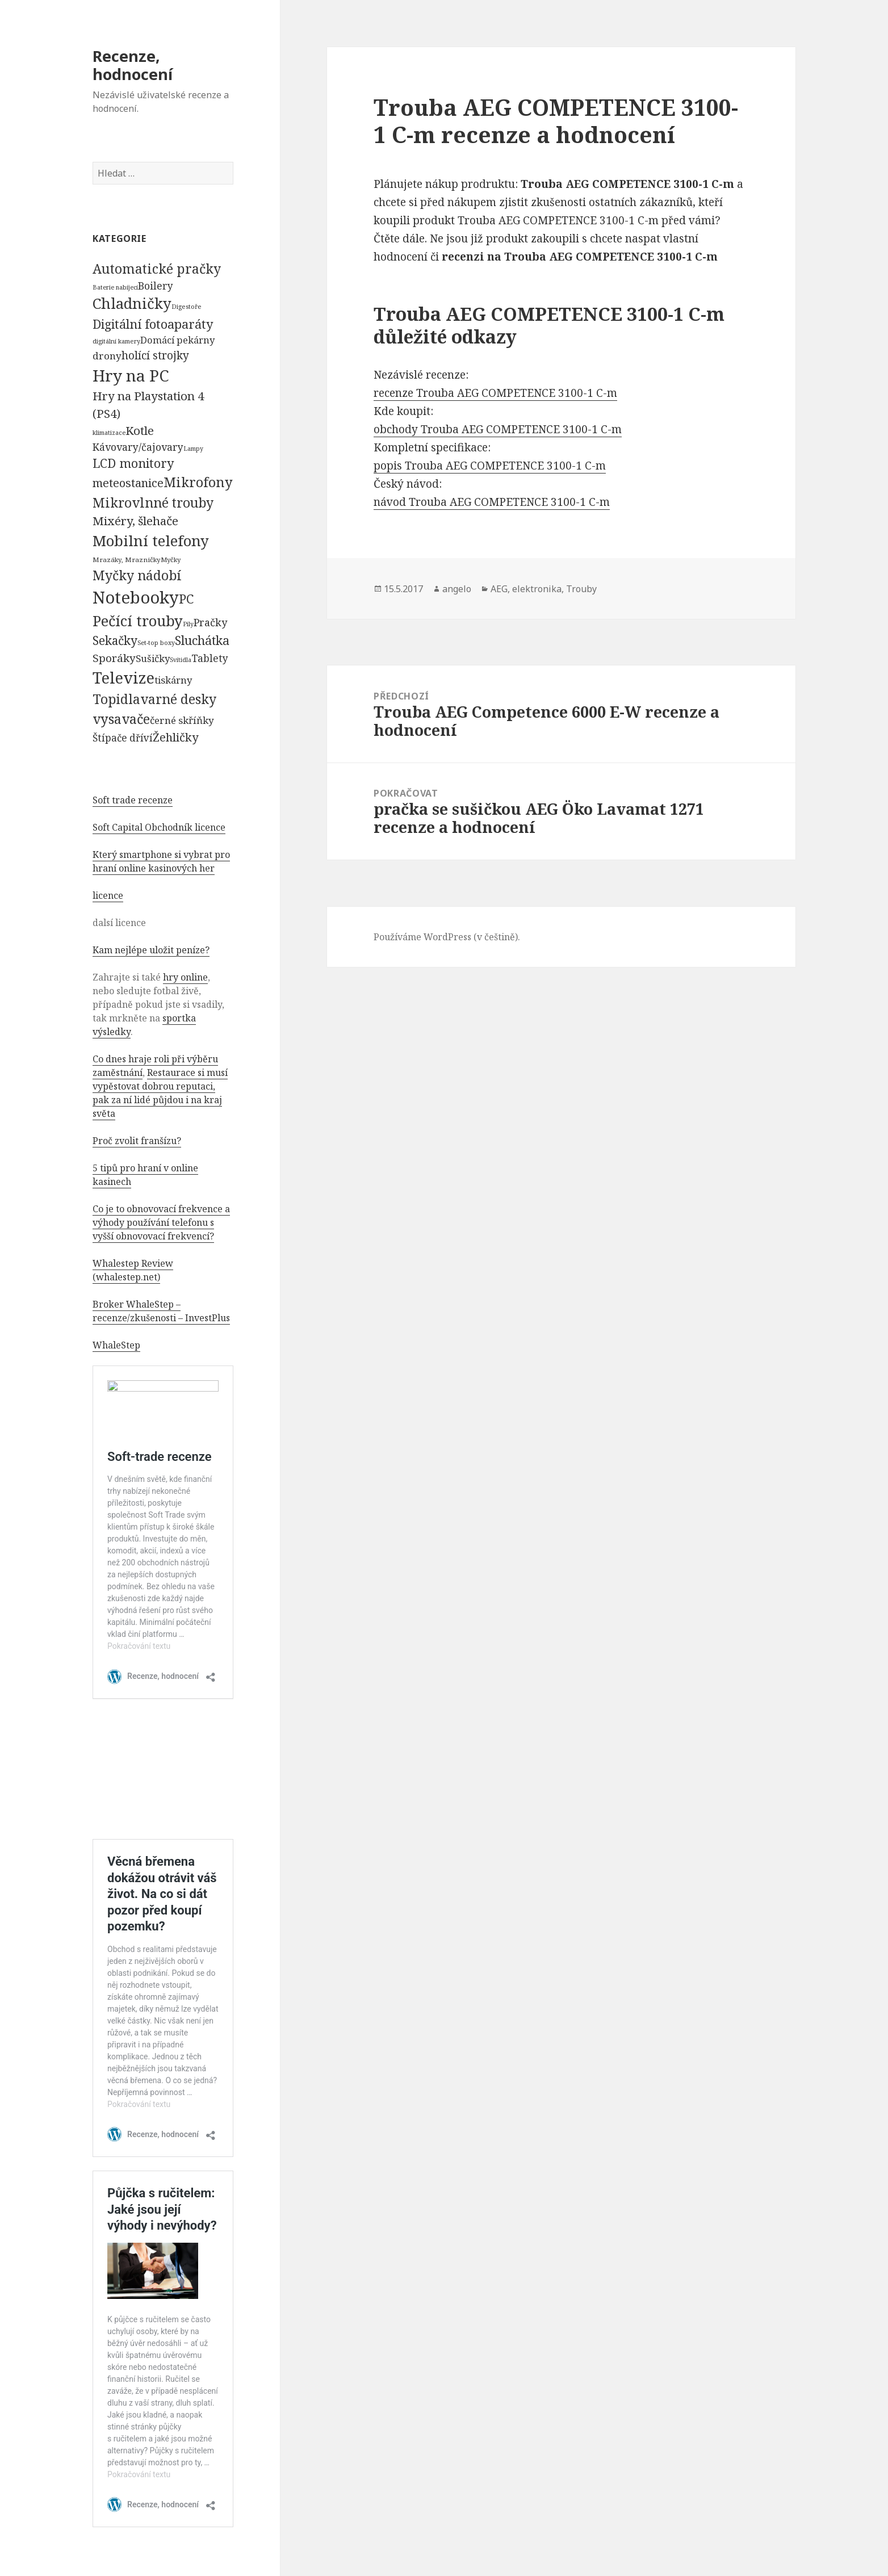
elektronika (537, 589)
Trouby (581, 589)
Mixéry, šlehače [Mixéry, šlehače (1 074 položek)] (135, 521)
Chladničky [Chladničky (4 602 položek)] (132, 303)
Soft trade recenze (133, 800)
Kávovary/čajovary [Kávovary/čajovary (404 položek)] (138, 447)
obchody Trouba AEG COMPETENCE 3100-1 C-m (498, 429)
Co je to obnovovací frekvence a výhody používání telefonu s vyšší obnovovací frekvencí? (161, 1222)
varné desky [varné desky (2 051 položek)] (178, 699)
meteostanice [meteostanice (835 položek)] (128, 483)
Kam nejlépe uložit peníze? (151, 950)
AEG (499, 589)
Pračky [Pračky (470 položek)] (210, 622)
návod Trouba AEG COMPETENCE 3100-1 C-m (492, 502)
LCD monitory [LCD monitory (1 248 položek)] (133, 463)
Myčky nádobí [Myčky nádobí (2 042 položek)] (137, 575)
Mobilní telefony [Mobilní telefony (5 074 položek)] (151, 540)
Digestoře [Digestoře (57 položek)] (186, 306)
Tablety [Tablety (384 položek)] (209, 658)
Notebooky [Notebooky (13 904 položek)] (136, 597)
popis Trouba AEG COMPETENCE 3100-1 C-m (490, 465)
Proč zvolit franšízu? (137, 1140)
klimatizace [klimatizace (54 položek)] (109, 432)
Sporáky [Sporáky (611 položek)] (114, 658)
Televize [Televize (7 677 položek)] (123, 677)
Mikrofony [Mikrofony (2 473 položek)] (198, 482)
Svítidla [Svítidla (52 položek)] (180, 660)
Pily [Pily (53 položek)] (188, 624)
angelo (456, 589)
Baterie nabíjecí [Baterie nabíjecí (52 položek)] (115, 287)
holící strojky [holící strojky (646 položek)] (155, 355)
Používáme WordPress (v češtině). (447, 937)
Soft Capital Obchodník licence (159, 827)
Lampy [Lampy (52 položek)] (193, 449)
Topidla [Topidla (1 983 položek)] (116, 699)
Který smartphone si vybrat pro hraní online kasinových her (161, 861)
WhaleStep (116, 1345)
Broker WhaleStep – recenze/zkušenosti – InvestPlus (161, 1311)
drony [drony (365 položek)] (107, 355)
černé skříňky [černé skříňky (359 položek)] (182, 720)
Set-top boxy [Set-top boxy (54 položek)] (156, 642)
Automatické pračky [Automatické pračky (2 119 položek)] (157, 268)
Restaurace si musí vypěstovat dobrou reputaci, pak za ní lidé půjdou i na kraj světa (160, 1093)
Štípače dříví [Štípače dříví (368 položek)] (123, 737)
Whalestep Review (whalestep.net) (133, 1270)
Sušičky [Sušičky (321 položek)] (153, 658)
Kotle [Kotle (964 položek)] (139, 430)
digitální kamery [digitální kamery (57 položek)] (116, 341)
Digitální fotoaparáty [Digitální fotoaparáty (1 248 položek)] (153, 324)
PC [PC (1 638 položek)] (186, 598)
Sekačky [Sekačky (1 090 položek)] (115, 640)
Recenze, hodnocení (133, 65)
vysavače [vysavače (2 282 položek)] (121, 719)
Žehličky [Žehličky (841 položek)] (175, 737)
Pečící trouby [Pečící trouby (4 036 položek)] (138, 620)
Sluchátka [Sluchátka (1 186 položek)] (202, 640)
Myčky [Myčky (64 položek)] (171, 559)
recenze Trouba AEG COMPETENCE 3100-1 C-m (495, 393)
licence (108, 895)
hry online (185, 977)
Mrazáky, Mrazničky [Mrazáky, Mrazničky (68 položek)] (127, 559)
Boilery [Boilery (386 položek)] (155, 285)
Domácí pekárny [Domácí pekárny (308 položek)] (177, 339)
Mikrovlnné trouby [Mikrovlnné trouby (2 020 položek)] (153, 502)
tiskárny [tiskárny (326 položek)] (173, 679)
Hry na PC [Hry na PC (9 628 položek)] (131, 375)
